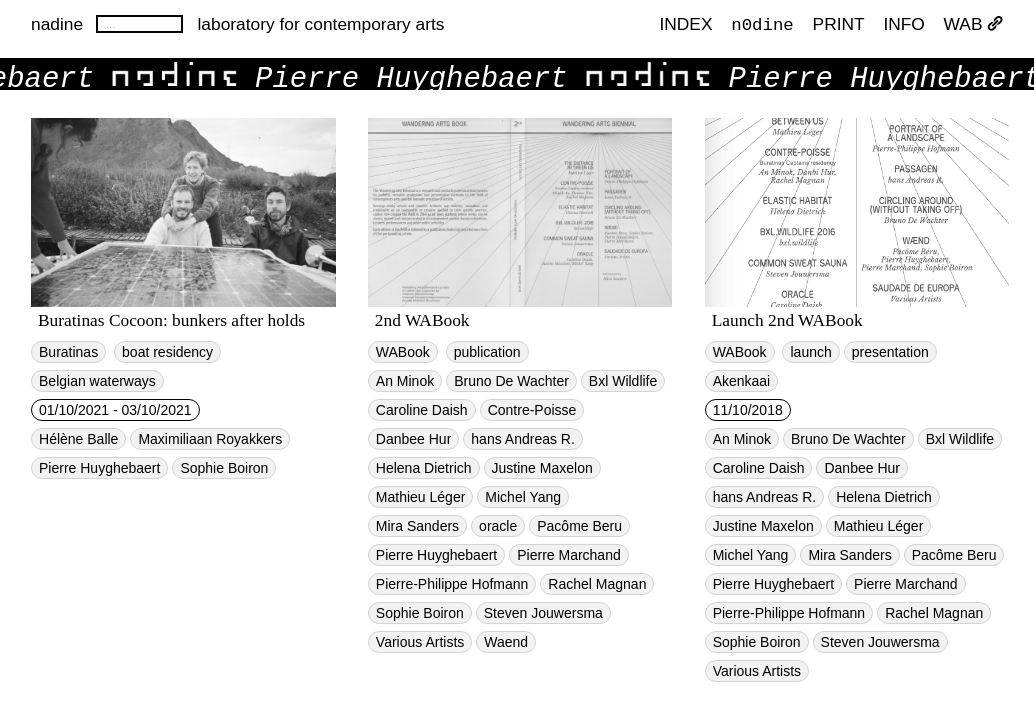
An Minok (405, 381)
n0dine (762, 24)
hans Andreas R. (523, 439)
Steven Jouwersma (543, 613)
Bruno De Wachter (511, 381)
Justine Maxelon (542, 468)
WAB (973, 25)
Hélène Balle (78, 439)
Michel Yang (523, 497)
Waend (506, 642)
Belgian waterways (97, 381)
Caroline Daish (422, 410)
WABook (403, 352)
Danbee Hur (414, 439)
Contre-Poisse (532, 410)
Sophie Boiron (224, 468)
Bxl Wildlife (623, 381)
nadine (57, 24)
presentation (890, 352)
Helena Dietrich (424, 468)
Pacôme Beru (579, 526)
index (685, 25)
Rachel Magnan (597, 584)
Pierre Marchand (569, 555)
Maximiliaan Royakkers (210, 439)
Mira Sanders (417, 526)
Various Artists (420, 642)
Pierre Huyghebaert (99, 468)
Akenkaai (742, 381)
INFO (903, 25)
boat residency (167, 352)
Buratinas (68, 352)
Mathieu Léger (421, 497)
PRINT (839, 25)
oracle (498, 526)
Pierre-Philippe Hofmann (452, 584)
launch (810, 352)
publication (487, 352)
